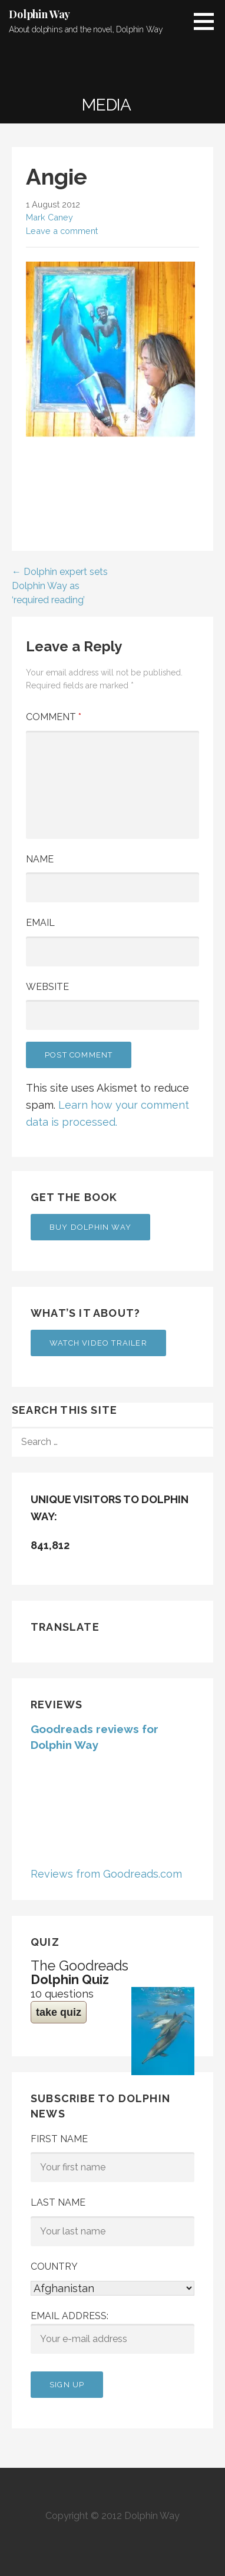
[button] (208, 21)
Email (40, 922)
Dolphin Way (39, 14)
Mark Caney (49, 217)
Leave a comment (62, 231)
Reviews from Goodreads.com (106, 1874)
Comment (53, 716)
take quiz (58, 2012)
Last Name (58, 2202)
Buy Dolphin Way (90, 1227)
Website (47, 986)
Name (40, 859)
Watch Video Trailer (98, 1343)
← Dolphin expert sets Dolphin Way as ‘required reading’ (60, 585)
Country (54, 2266)
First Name (59, 2139)
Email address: (112, 2332)
